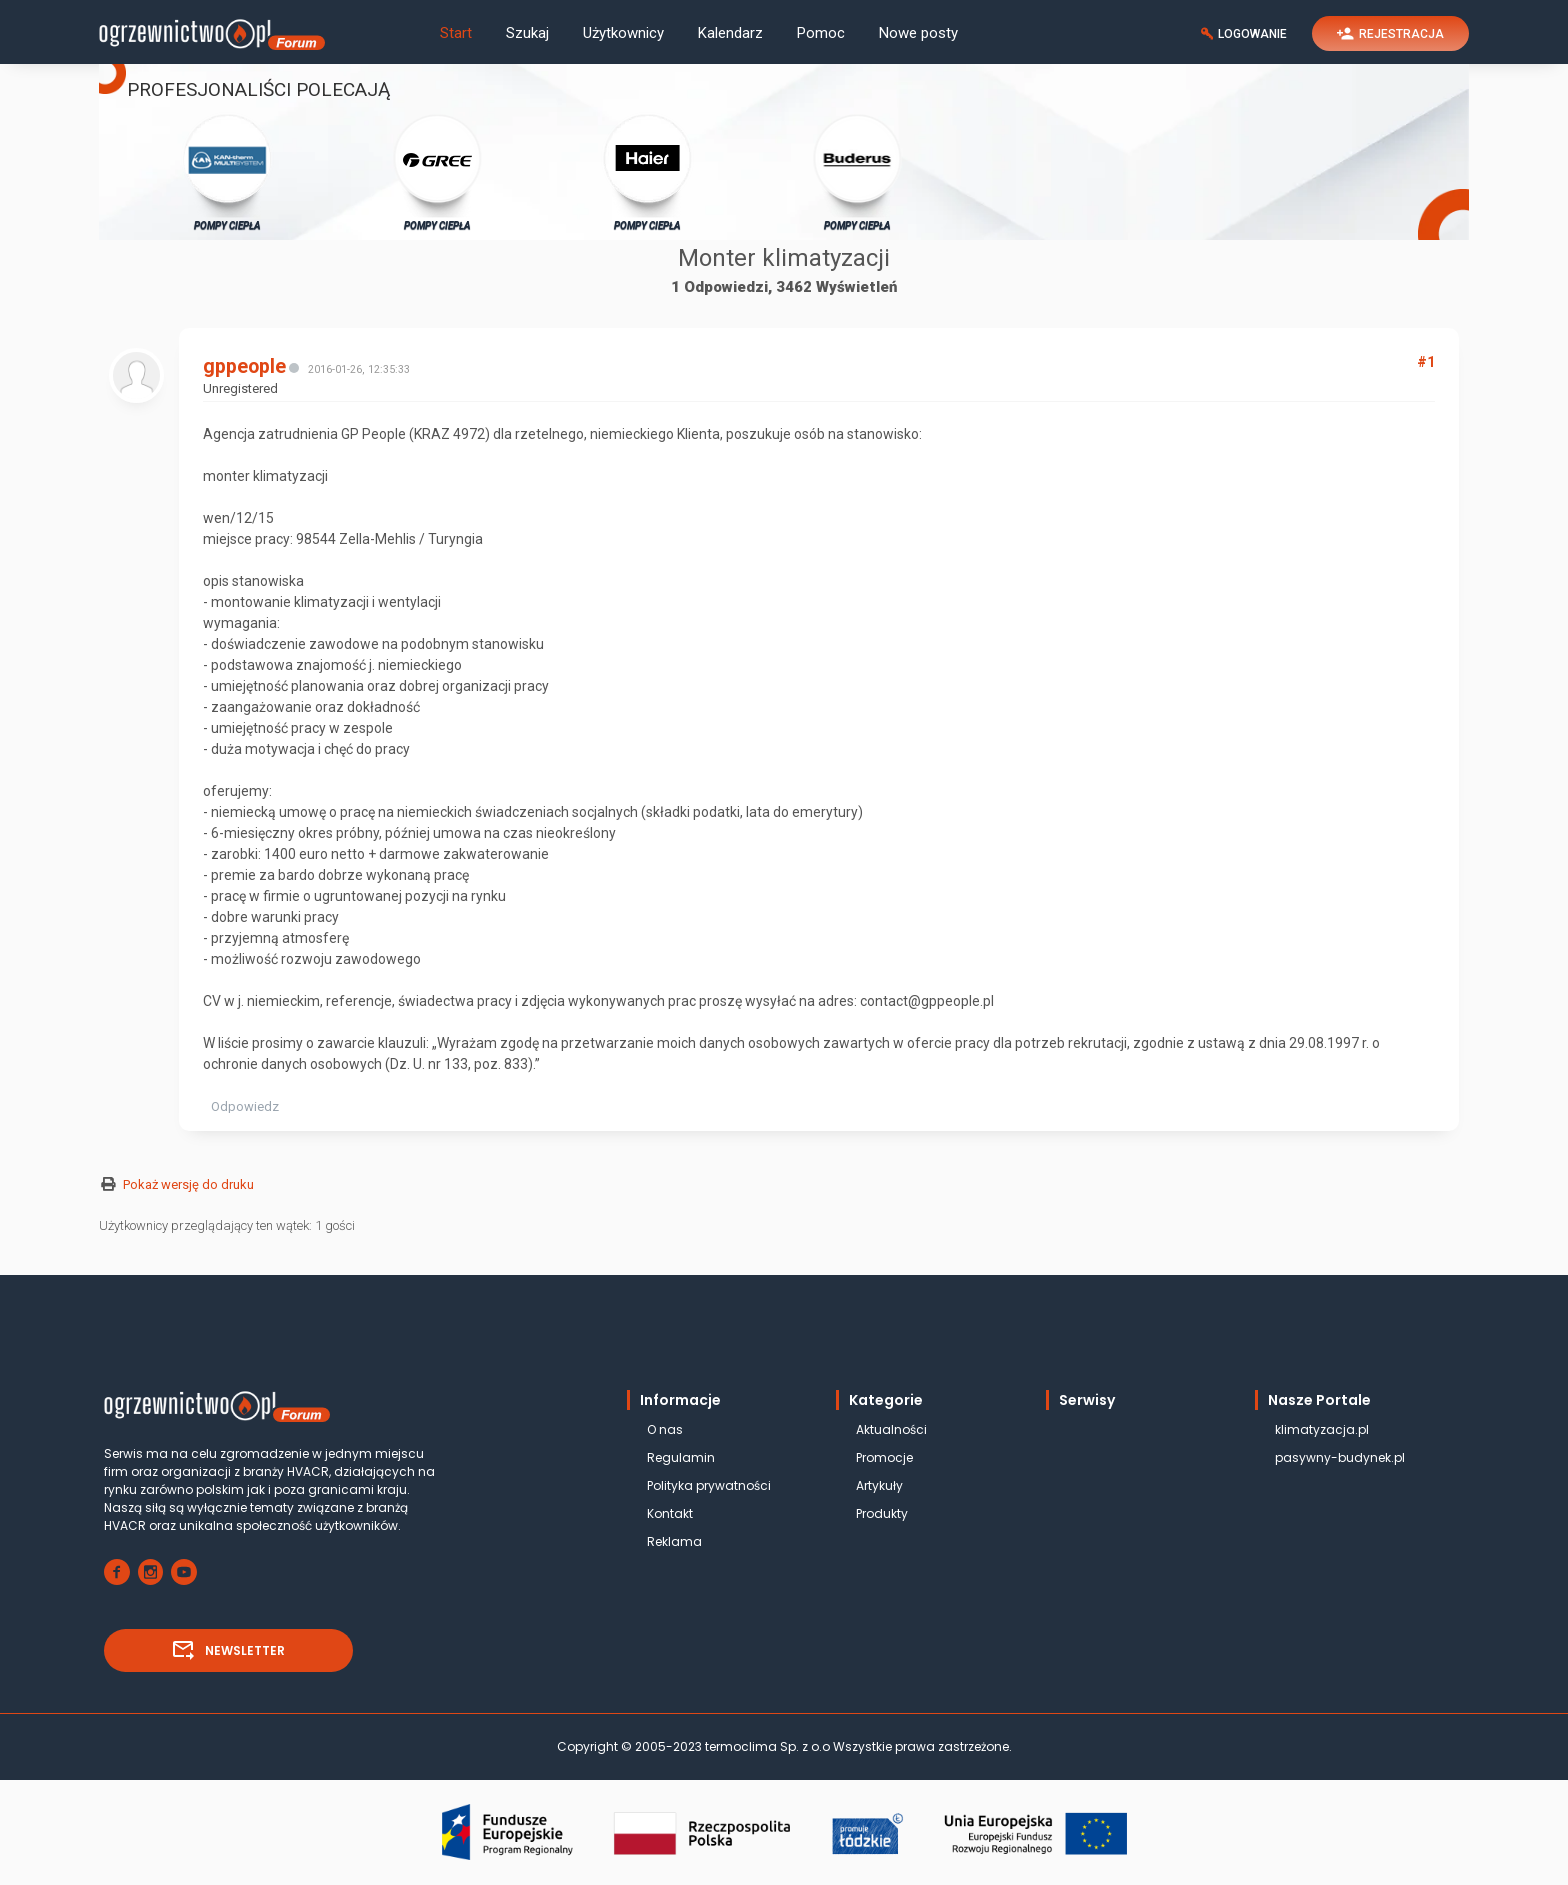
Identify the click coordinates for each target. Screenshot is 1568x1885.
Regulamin (681, 1457)
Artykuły (879, 1485)
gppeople (244, 366)
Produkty (882, 1513)
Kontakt (670, 1513)
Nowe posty (918, 33)
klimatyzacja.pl (1322, 1429)
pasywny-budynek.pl (1340, 1457)
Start (456, 33)
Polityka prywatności (709, 1485)
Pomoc (821, 33)
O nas (665, 1429)
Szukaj (527, 33)
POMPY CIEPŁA (227, 171)
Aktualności (891, 1429)
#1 (1426, 362)
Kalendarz (730, 33)
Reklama (674, 1541)
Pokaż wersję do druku (188, 1184)
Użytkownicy (623, 33)
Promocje (884, 1457)
